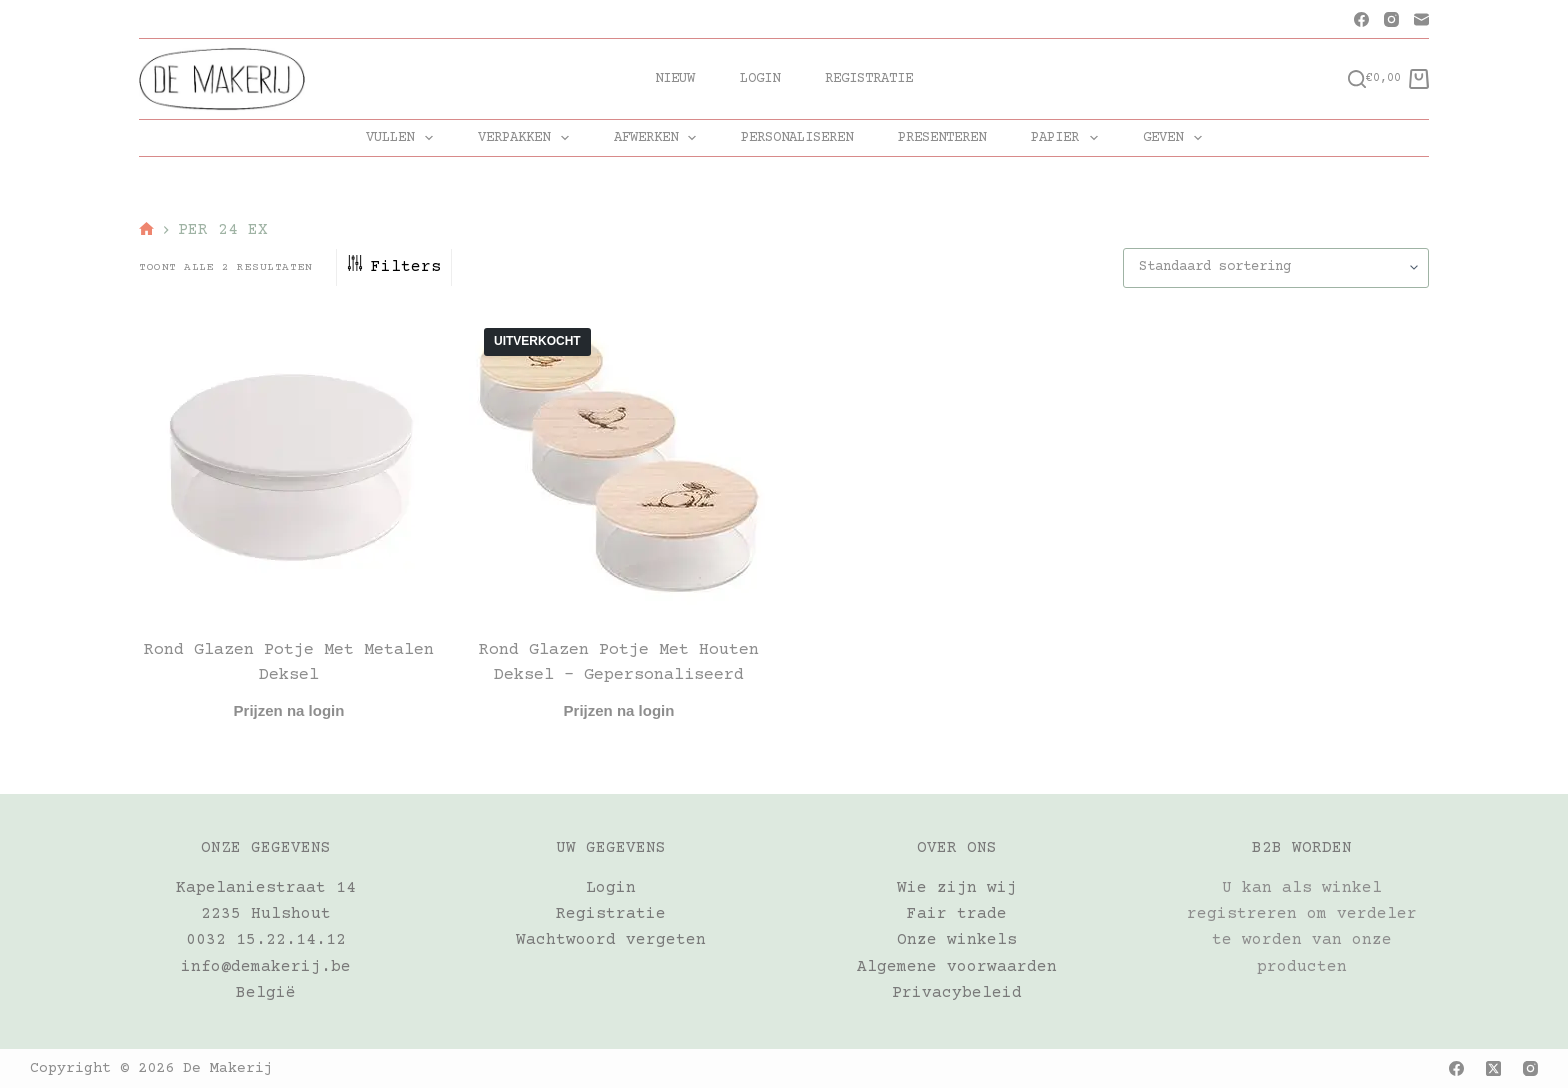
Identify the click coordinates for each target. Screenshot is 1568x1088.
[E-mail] (1421, 19)
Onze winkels (957, 940)
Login (760, 79)
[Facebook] (1361, 19)
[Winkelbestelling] (1276, 268)
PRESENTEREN (942, 138)
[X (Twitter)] (1493, 1068)
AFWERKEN (659, 138)
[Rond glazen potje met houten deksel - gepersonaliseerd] (619, 463)
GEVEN (1176, 138)
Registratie (869, 79)
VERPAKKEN (527, 138)
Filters (394, 267)
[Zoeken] (1357, 79)
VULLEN (403, 138)
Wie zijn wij (957, 888)
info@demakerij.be (266, 967)
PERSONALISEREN (797, 138)
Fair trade (957, 914)
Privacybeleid (957, 993)
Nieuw (675, 79)
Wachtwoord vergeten (611, 940)
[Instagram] (1391, 19)
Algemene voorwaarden (957, 967)
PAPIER (1068, 138)
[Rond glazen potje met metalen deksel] (289, 463)
